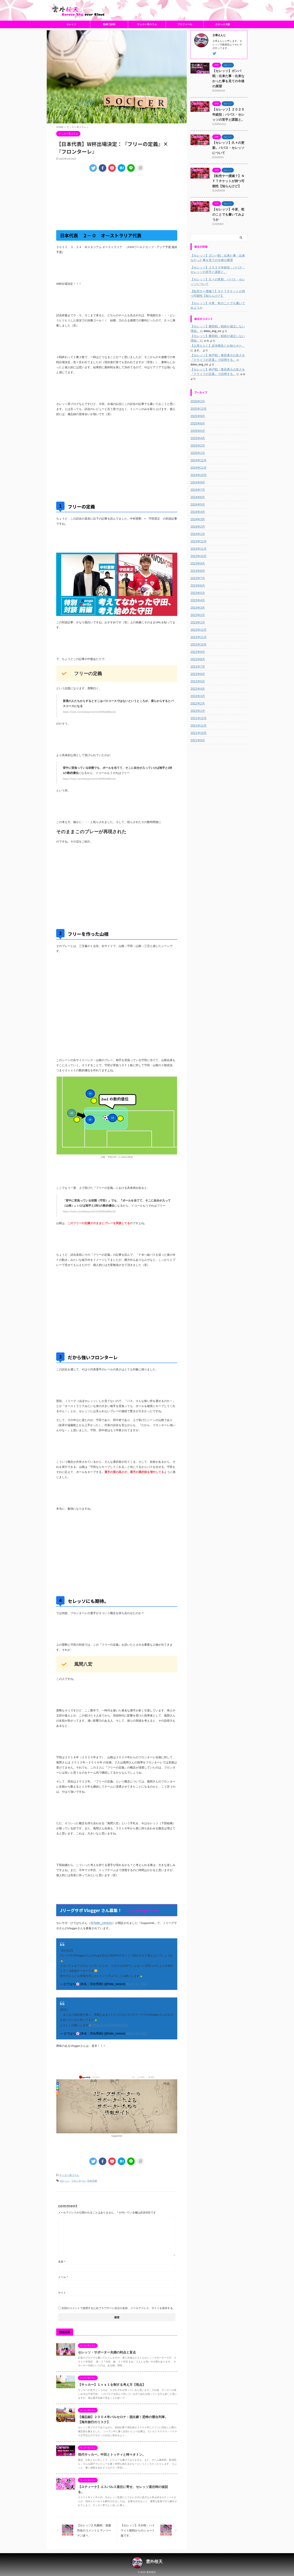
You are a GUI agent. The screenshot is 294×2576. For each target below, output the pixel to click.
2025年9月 (197, 407)
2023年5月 (197, 584)
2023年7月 (197, 569)
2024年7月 (197, 481)
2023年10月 (198, 547)
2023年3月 (197, 598)
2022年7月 (197, 657)
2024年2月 (197, 517)
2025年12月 (198, 399)
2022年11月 (198, 628)
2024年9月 (197, 473)
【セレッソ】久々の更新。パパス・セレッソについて (229, 148)
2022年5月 (197, 672)
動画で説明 (109, 30)
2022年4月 (197, 680)
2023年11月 (198, 540)
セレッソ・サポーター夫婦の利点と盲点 (105, 2356)
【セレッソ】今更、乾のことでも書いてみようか (218, 301)
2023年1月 (197, 613)
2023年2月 (197, 606)
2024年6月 (197, 488)
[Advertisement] (116, 205)
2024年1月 (197, 525)
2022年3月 (197, 687)
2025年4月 (197, 429)
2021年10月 (198, 724)
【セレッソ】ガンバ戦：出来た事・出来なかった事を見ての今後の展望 (229, 82)
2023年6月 (197, 576)
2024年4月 (197, 503)
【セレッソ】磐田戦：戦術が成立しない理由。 (218, 322)
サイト (62, 2296)
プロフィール (184, 30)
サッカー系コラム (147, 30)
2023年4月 (197, 591)
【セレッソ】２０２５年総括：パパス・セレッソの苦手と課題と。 (229, 115)
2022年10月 (198, 635)
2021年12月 (198, 709)
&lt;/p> (116, 1000)
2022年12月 (198, 621)
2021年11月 (198, 716)
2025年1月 (197, 444)
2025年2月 (197, 436)
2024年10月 (198, 466)
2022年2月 (197, 694)
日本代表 (92, 2184)
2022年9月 (197, 643)
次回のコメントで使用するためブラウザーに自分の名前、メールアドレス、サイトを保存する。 (118, 2311)
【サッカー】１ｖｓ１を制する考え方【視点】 (110, 2388)
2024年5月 (197, 495)
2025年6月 (197, 414)
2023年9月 (197, 554)
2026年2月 (197, 392)
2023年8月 (197, 562)
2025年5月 (197, 422)
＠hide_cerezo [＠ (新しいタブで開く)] (99, 1928)
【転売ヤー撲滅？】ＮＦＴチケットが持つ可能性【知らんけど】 (229, 182)
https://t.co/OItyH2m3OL (107, 2030)
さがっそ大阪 (222, 30)
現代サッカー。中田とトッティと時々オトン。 (110, 2458)
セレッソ (71, 30)
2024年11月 (198, 458)
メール (63, 2280)
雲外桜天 (154, 2560)
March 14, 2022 (136, 1989)
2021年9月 (197, 731)
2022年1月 (197, 702)
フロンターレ (78, 2184)
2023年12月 (198, 532)
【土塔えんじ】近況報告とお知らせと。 (214, 341)
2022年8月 (197, 650)
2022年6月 (197, 665)
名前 (61, 2265)
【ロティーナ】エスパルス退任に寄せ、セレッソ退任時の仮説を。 (123, 2490)
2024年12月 (198, 451)
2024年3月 (197, 510)
